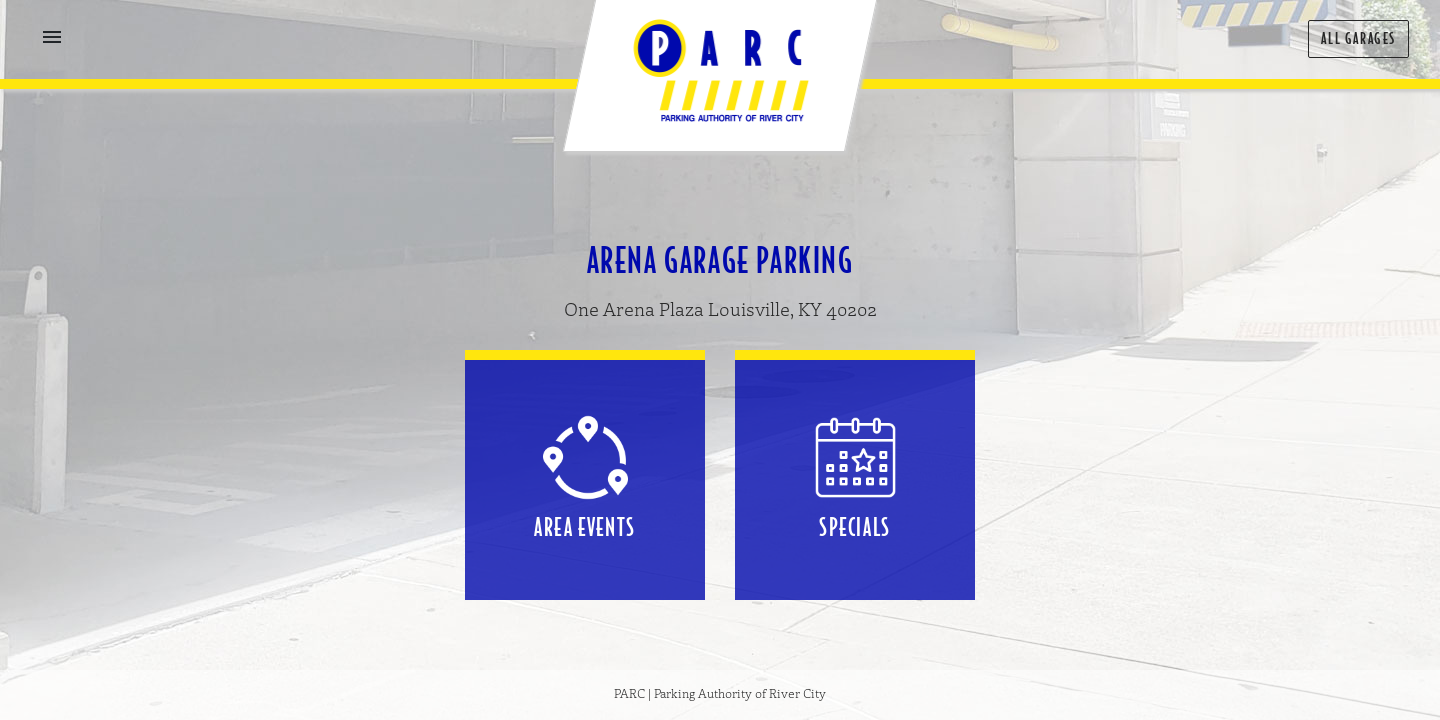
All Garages (1358, 38)
